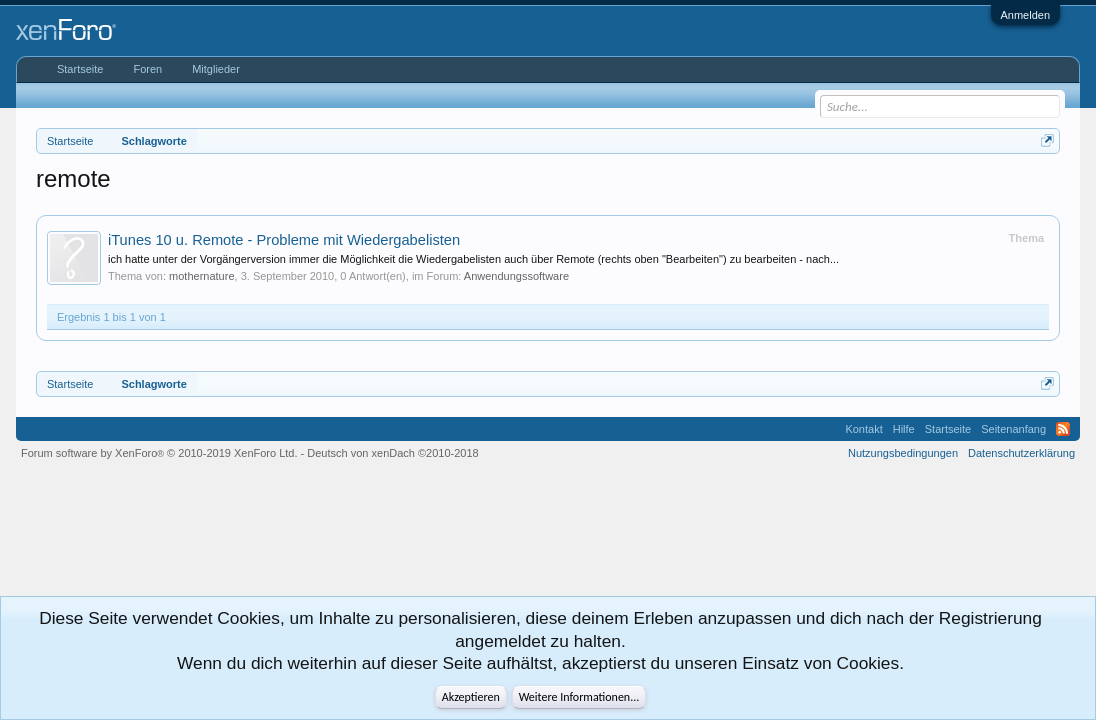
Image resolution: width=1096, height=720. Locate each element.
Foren (147, 69)
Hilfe (904, 429)
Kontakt (863, 429)
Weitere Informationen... (579, 697)
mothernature (201, 276)
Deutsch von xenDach (392, 453)
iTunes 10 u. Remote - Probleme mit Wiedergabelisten (284, 240)
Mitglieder (216, 69)
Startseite (80, 69)
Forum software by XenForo (159, 453)
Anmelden (1026, 15)
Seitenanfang (1013, 429)
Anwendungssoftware (516, 276)
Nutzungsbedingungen (903, 453)
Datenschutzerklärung (1021, 453)
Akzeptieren (471, 697)
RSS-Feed (1063, 429)
